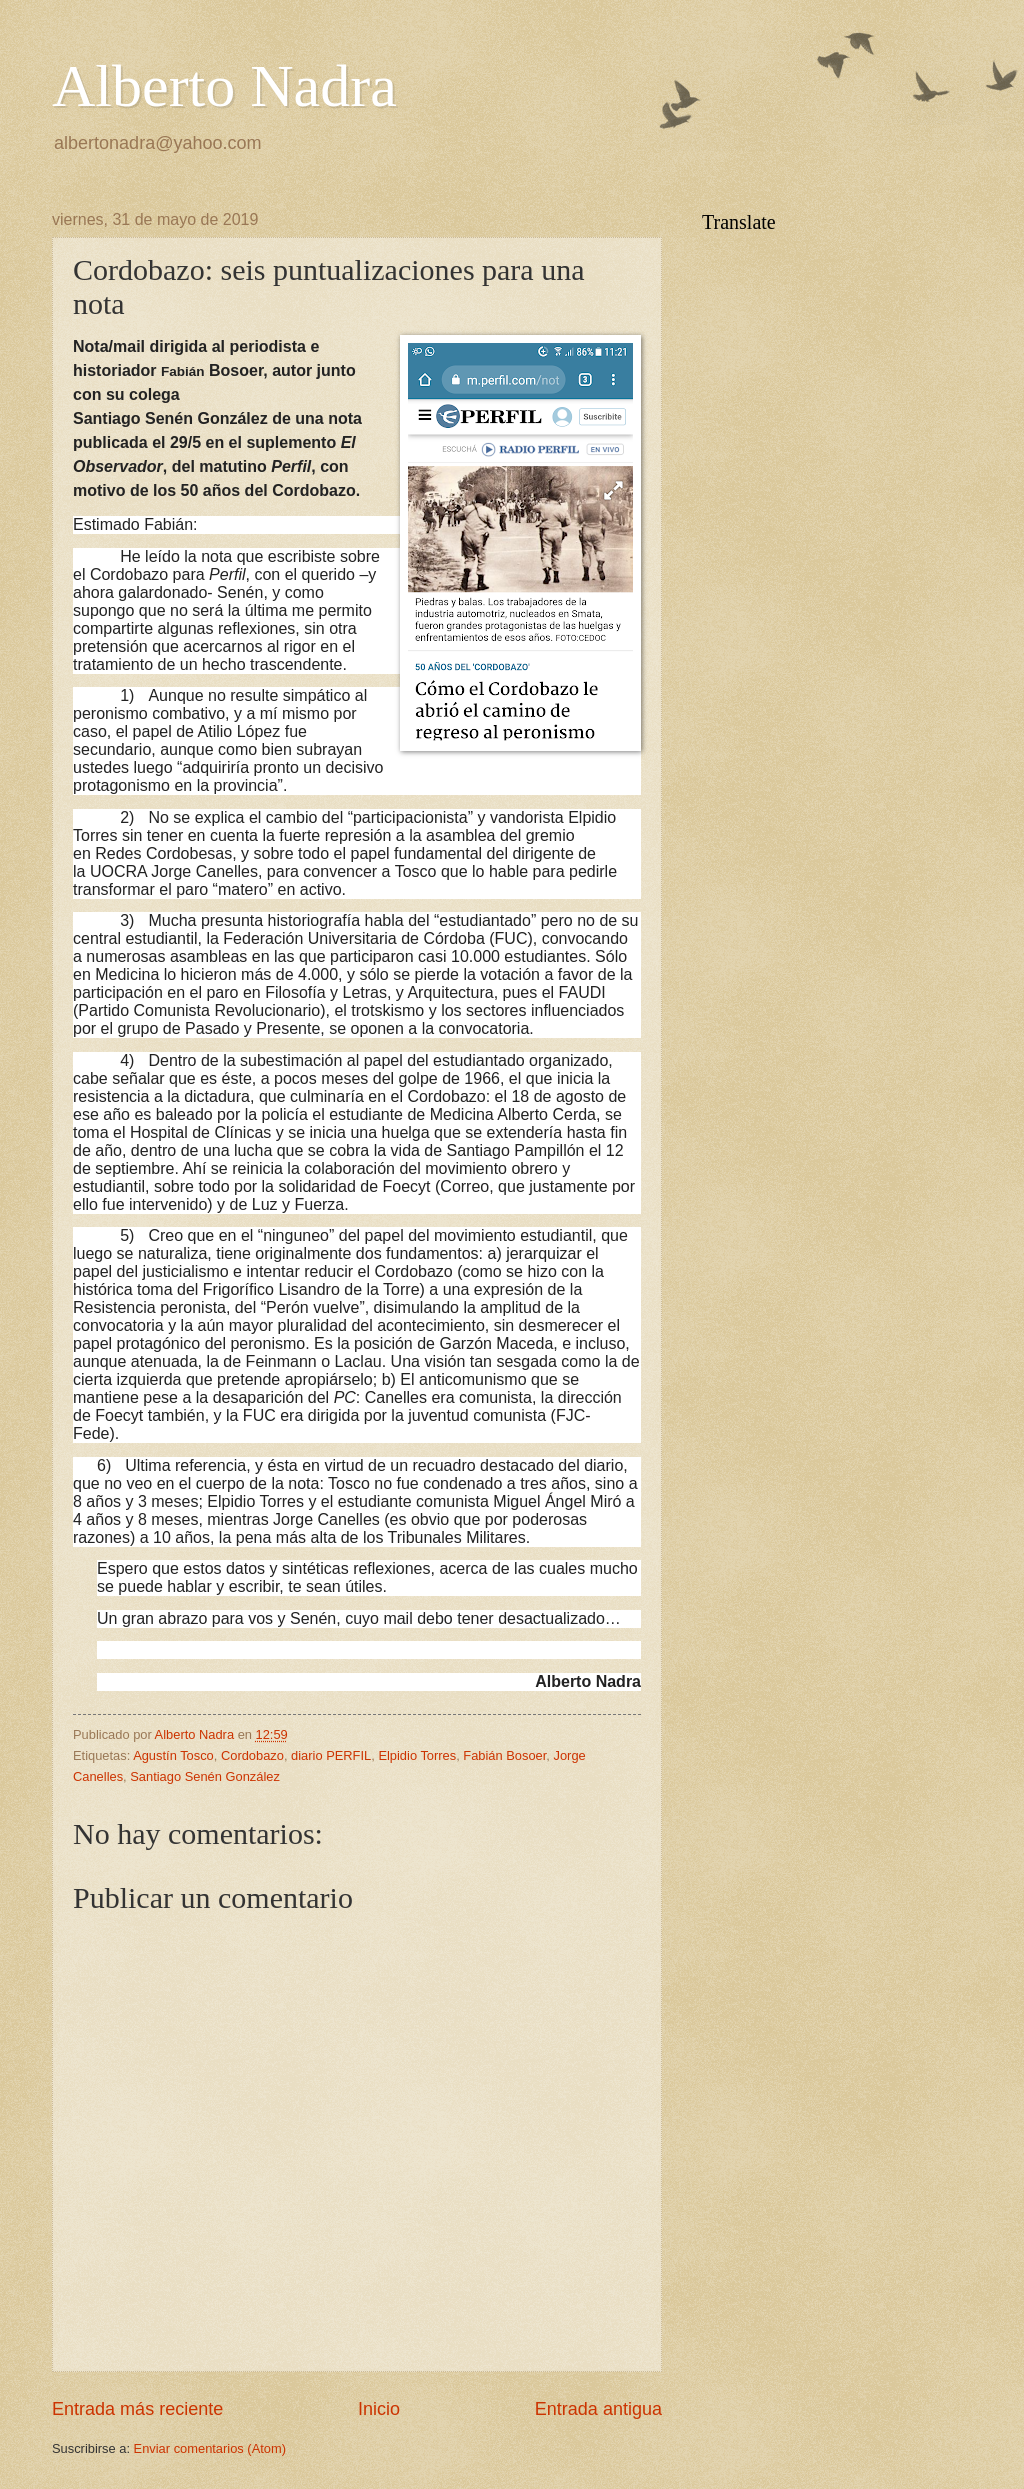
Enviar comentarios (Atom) (210, 2448)
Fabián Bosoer (504, 1755)
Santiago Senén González (205, 1776)
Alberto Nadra (224, 86)
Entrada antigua (598, 2409)
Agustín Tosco (173, 1755)
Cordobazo (252, 1755)
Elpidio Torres (417, 1755)
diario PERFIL (331, 1755)
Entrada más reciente (137, 2409)
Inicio (379, 2409)
